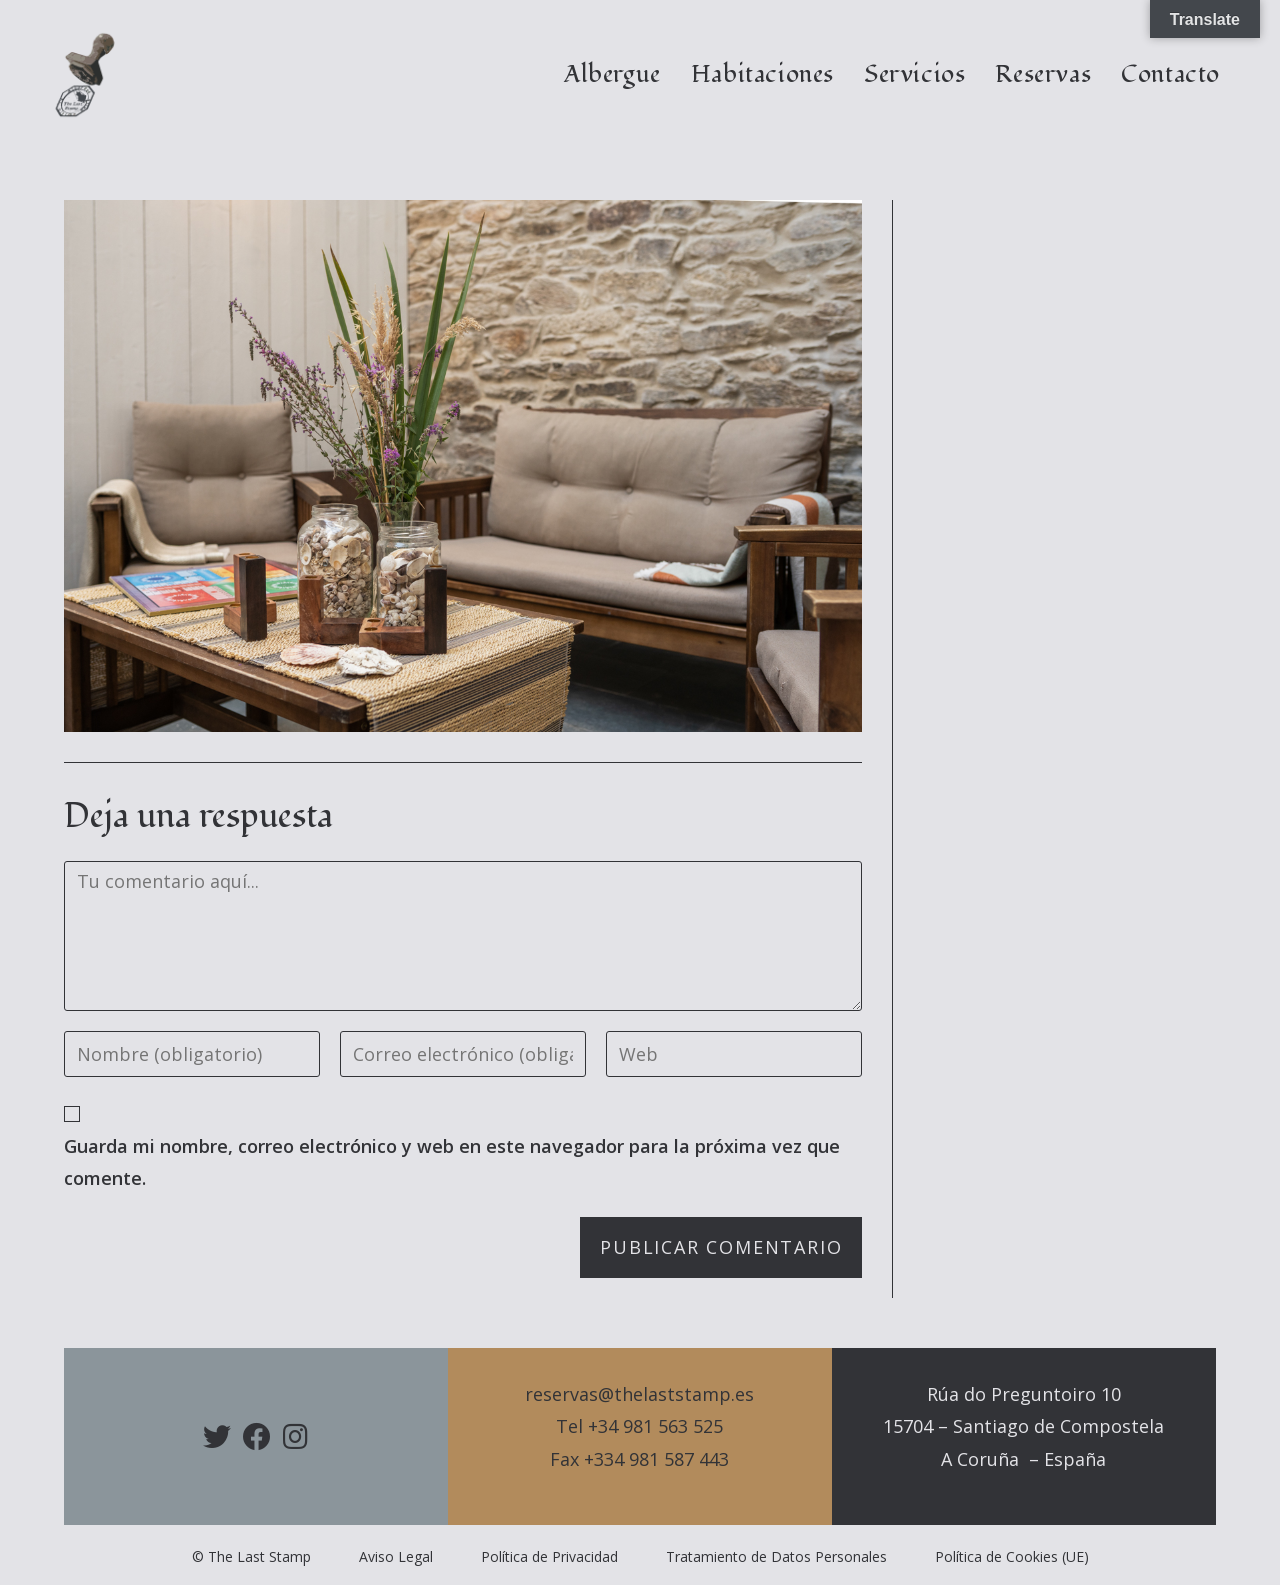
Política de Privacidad (549, 1556)
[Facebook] (257, 1436)
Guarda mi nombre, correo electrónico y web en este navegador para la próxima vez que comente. (452, 1162)
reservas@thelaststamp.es (639, 1394)
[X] (217, 1436)
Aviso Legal (396, 1556)
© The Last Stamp (251, 1556)
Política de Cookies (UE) (1012, 1556)
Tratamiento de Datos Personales (776, 1556)
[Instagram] (295, 1436)
